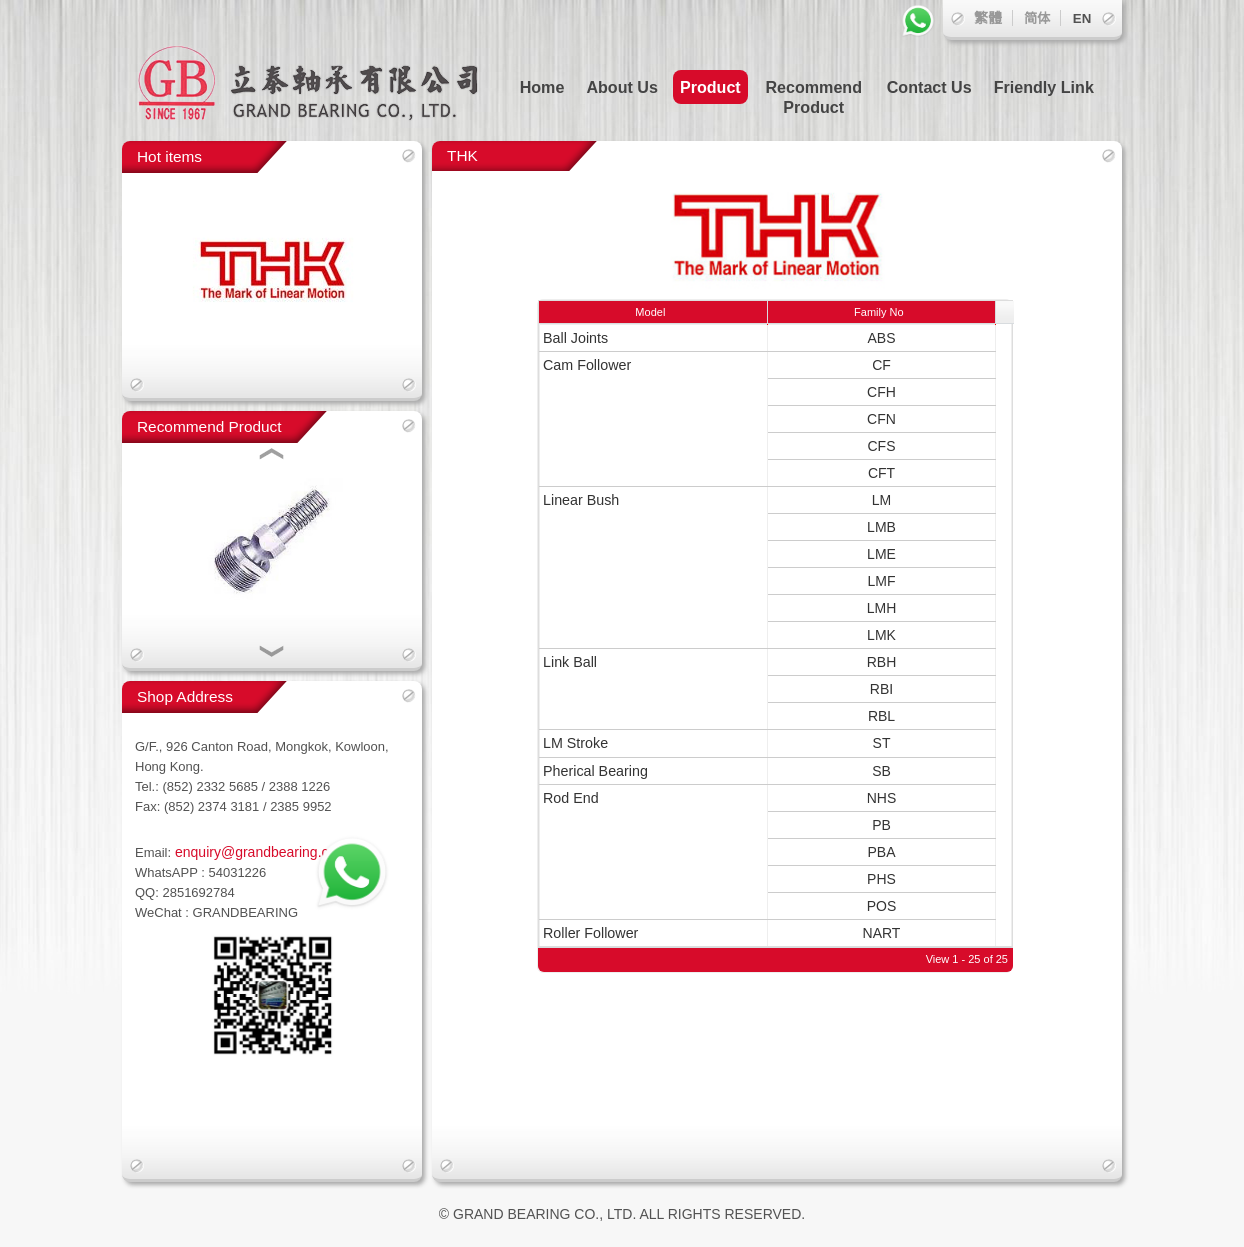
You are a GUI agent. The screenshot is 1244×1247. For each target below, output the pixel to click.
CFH (881, 392)
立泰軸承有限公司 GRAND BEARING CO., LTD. (322, 70)
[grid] (767, 662)
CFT (881, 473)
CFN (881, 419)
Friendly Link (1044, 87)
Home (542, 87)
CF (881, 365)
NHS (882, 798)
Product (710, 87)
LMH (882, 608)
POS (882, 906)
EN (1082, 18)
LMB (881, 527)
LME (881, 554)
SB (881, 771)
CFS (882, 446)
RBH (882, 662)
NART (882, 933)
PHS (881, 879)
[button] (272, 456)
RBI (881, 689)
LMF (882, 581)
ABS (881, 338)
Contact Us (929, 87)
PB (881, 825)
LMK (881, 635)
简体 (1037, 18)
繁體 (988, 18)
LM (881, 500)
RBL (881, 716)
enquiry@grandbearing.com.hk (269, 852)
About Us (622, 87)
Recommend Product (813, 97)
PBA (881, 852)
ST (882, 743)
